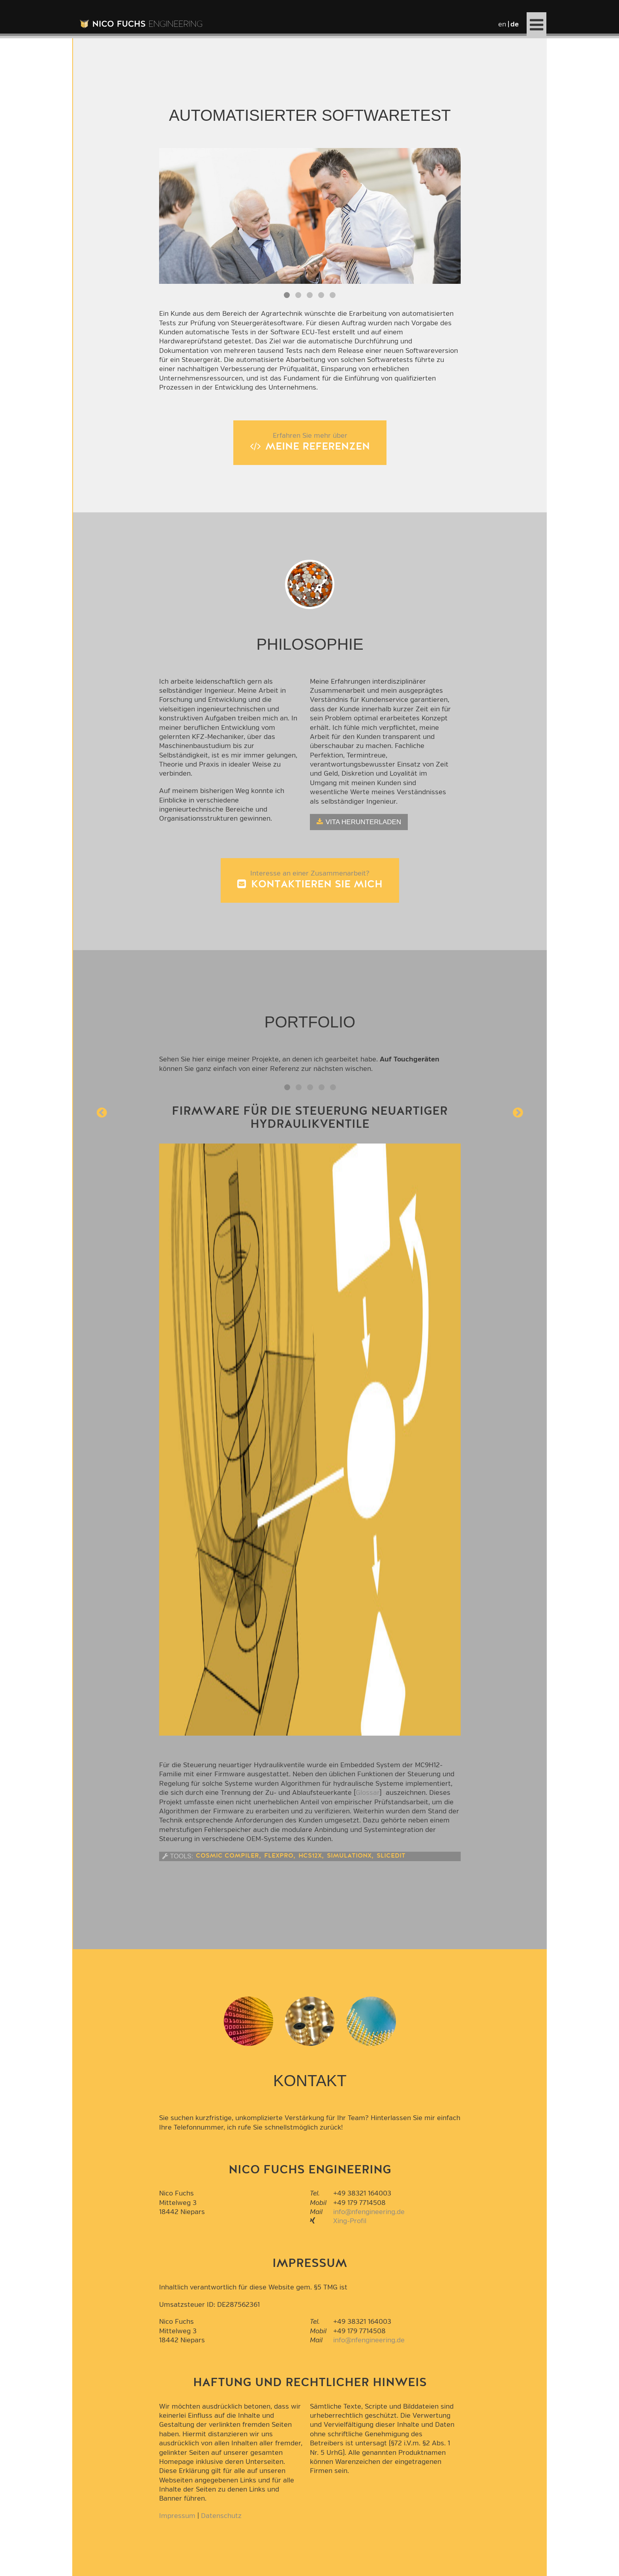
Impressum (177, 2516)
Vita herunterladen (363, 822)
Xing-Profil (349, 2221)
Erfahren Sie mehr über (310, 442)
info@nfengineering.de (369, 2212)
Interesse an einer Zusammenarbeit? (310, 880)
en (502, 24)
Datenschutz (221, 2516)
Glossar (367, 1793)
